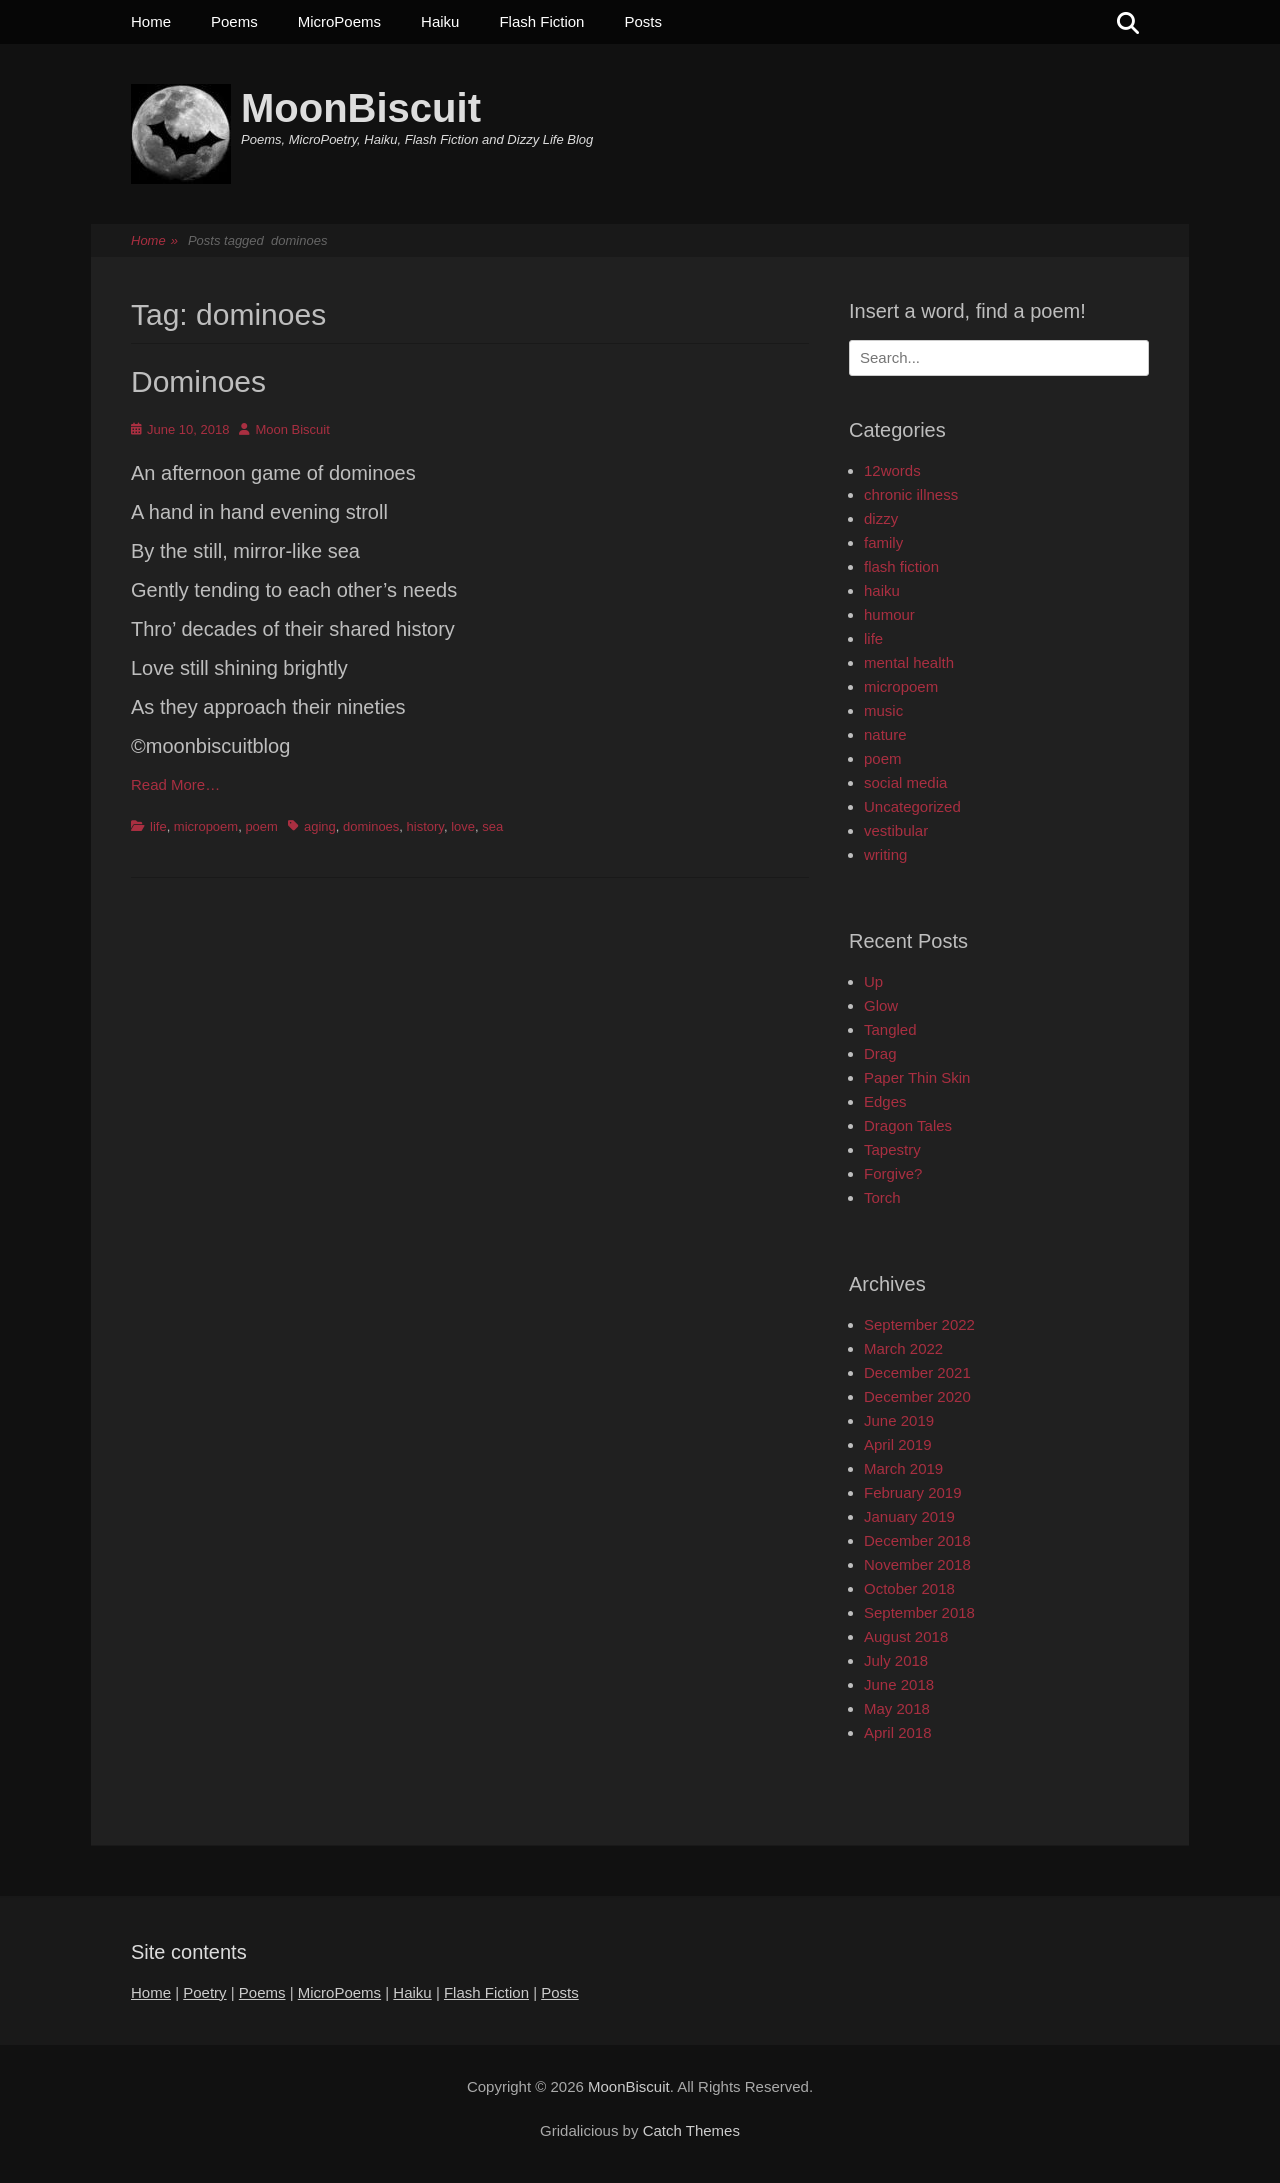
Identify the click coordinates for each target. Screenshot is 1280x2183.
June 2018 (899, 1684)
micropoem (206, 826)
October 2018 (909, 1588)
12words (892, 470)
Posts (643, 21)
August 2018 (906, 1636)
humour (889, 614)
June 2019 (899, 1420)
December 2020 (917, 1396)
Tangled (890, 1029)
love (463, 826)
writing (885, 854)
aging (320, 826)
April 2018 (898, 1732)
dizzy (881, 518)
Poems (234, 21)
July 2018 (896, 1660)
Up (873, 981)
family (883, 542)
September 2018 (919, 1612)
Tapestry (892, 1149)
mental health (909, 662)
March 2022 (903, 1348)
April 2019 (898, 1444)
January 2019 (909, 1516)
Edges (885, 1101)
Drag (880, 1053)
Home (151, 21)
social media (905, 782)
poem (261, 826)
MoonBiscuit (361, 108)
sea (492, 826)
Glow (881, 1005)
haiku (882, 590)
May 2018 (897, 1708)
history (425, 826)
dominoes (371, 826)
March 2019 (903, 1468)
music (883, 710)
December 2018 (917, 1540)
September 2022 (919, 1324)
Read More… (175, 784)
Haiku (440, 21)
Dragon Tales (908, 1125)
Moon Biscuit (292, 429)
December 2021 (917, 1372)
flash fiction (901, 566)
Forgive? (893, 1173)
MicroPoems (339, 21)
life (158, 826)
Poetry (204, 1992)
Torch (882, 1197)
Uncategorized (912, 806)
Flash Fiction (541, 21)
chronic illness (911, 494)
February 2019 (913, 1492)
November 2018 (917, 1564)
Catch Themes (691, 2130)
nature (885, 734)
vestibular (896, 830)
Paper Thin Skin (917, 1077)
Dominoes (198, 381)
